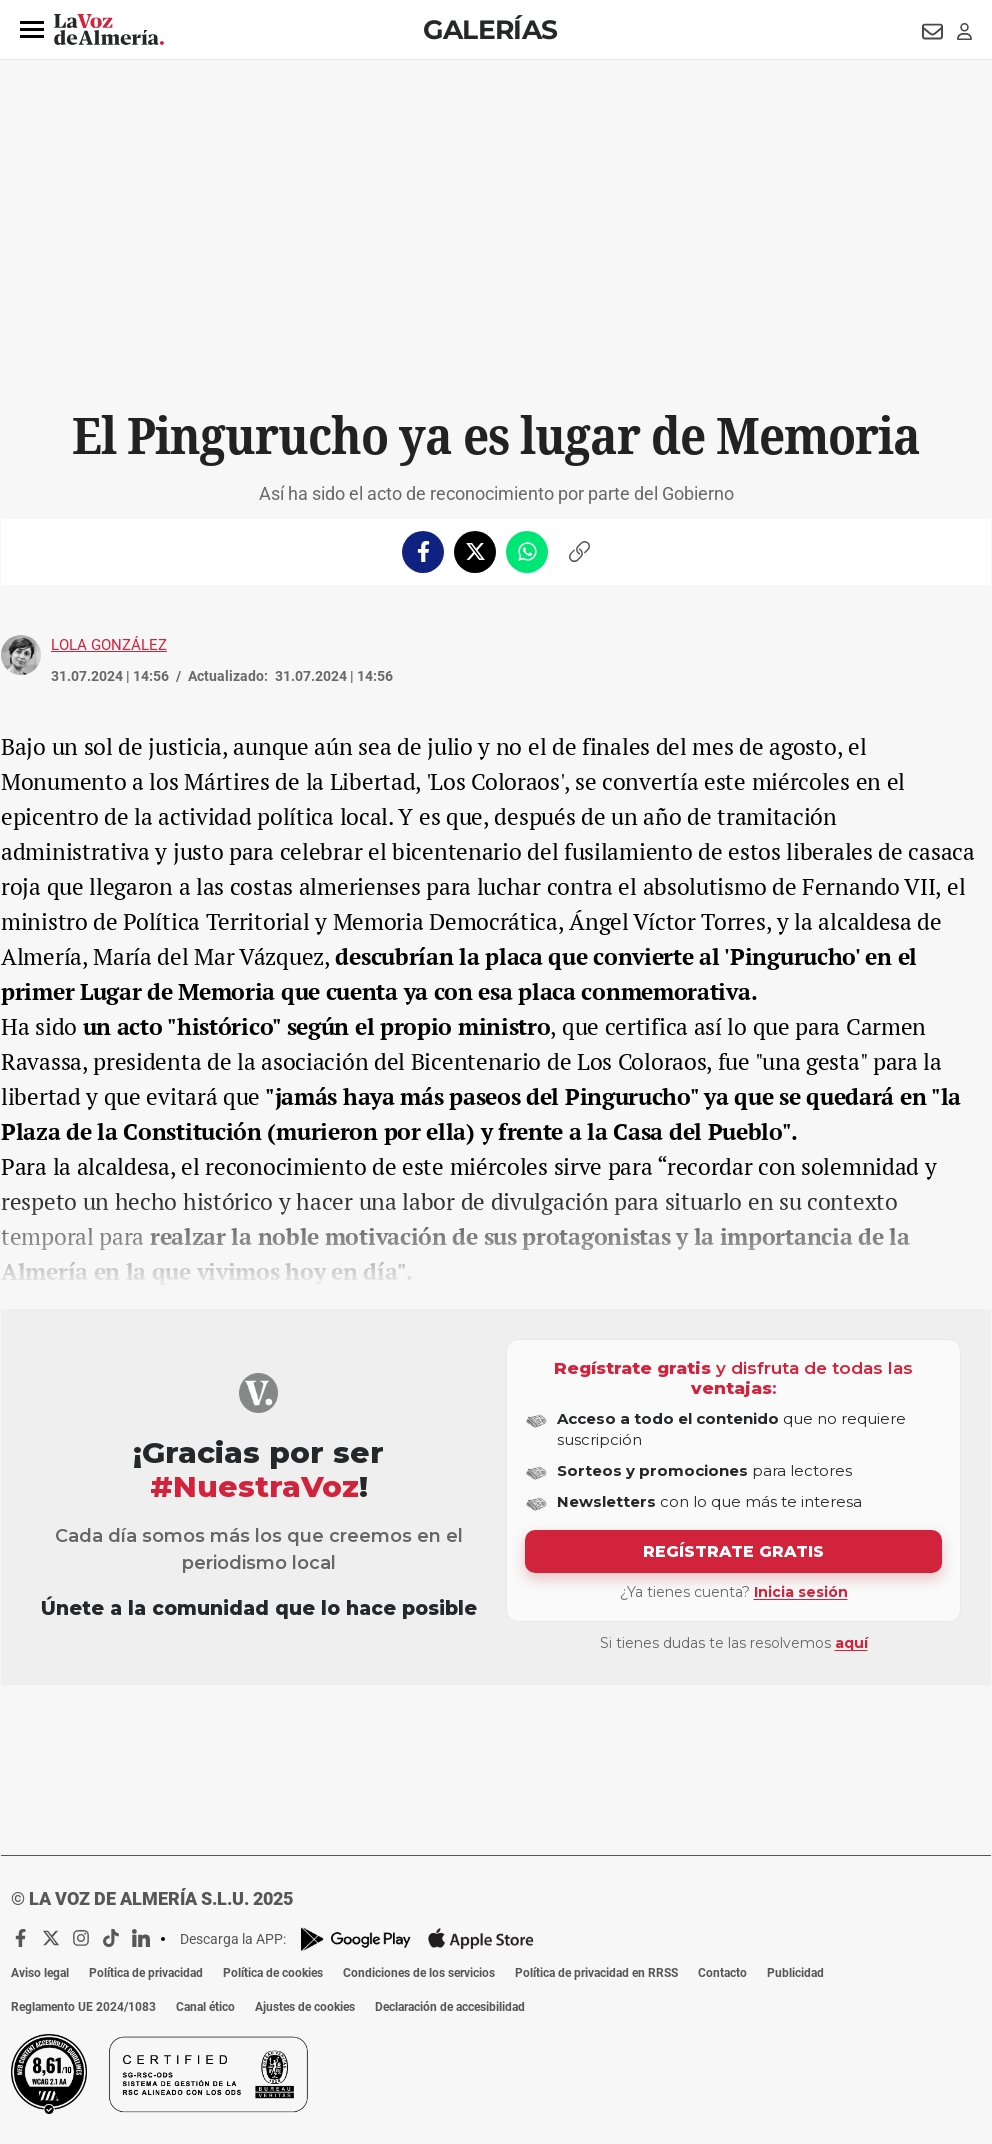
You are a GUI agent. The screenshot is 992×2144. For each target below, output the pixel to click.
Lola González (109, 645)
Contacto (722, 1973)
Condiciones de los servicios (419, 1973)
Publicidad (795, 1973)
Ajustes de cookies (305, 2007)
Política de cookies (273, 1973)
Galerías (490, 29)
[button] (32, 30)
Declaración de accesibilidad (450, 2007)
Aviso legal (40, 1973)
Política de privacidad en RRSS (596, 1973)
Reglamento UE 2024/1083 (83, 2007)
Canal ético (205, 2007)
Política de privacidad (146, 1973)
